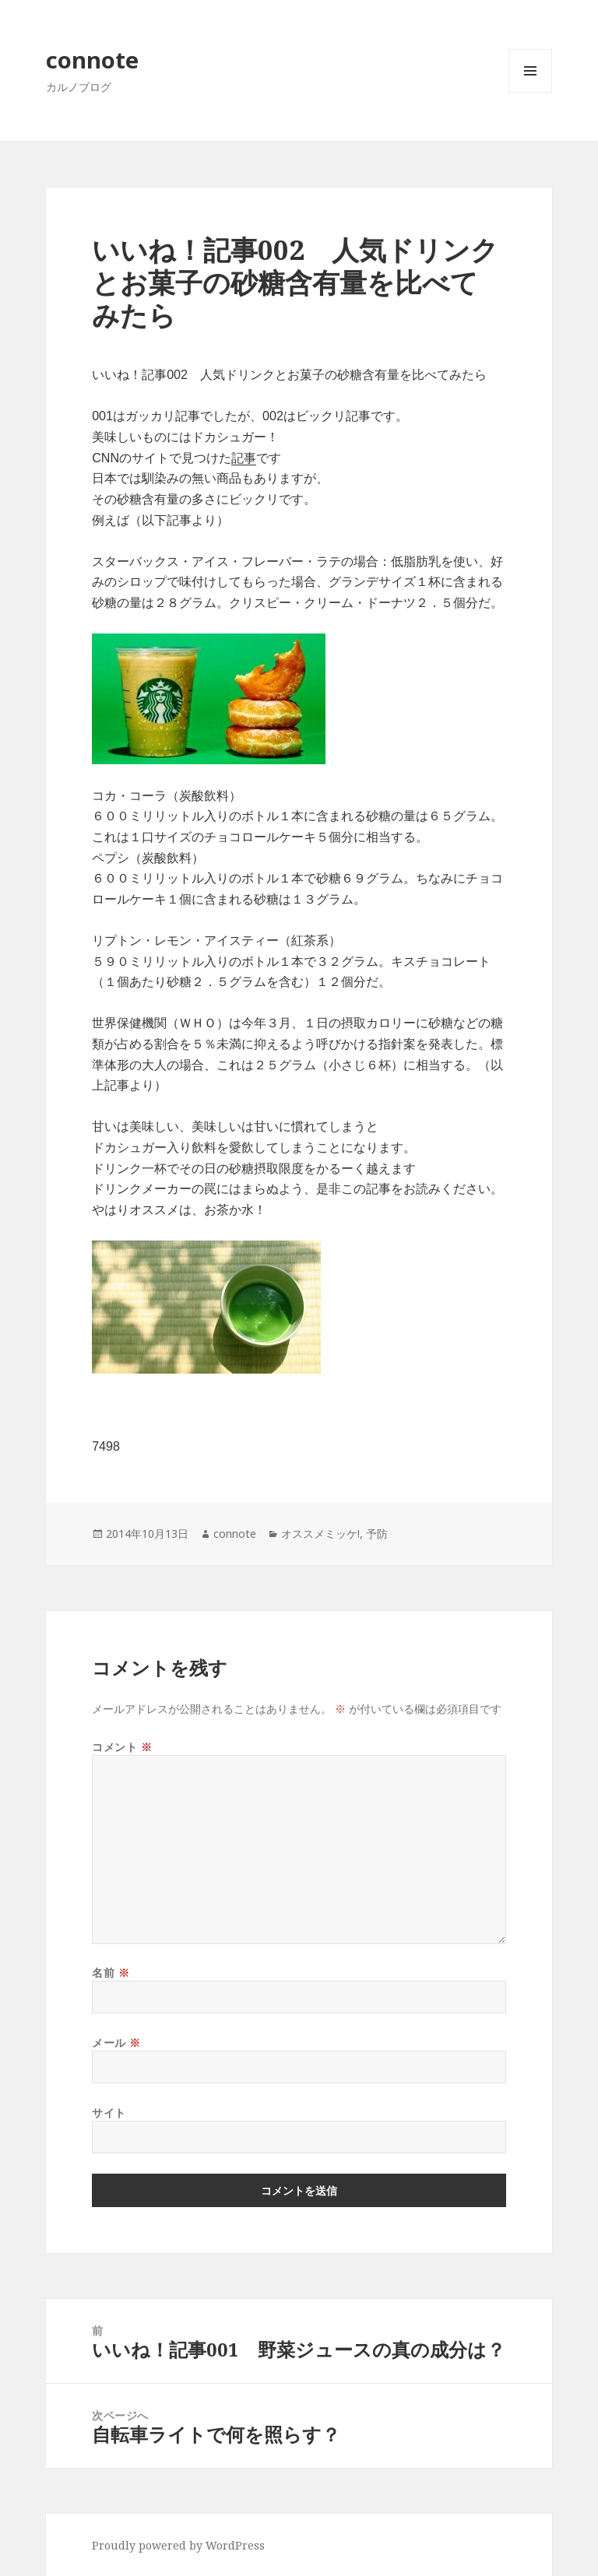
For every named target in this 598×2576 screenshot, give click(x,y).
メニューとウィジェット (530, 92)
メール (116, 2042)
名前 (110, 1972)
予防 (377, 1533)
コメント (122, 1746)
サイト (109, 2112)
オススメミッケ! (320, 1533)
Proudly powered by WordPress (178, 2545)
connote (92, 59)
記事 (243, 458)
